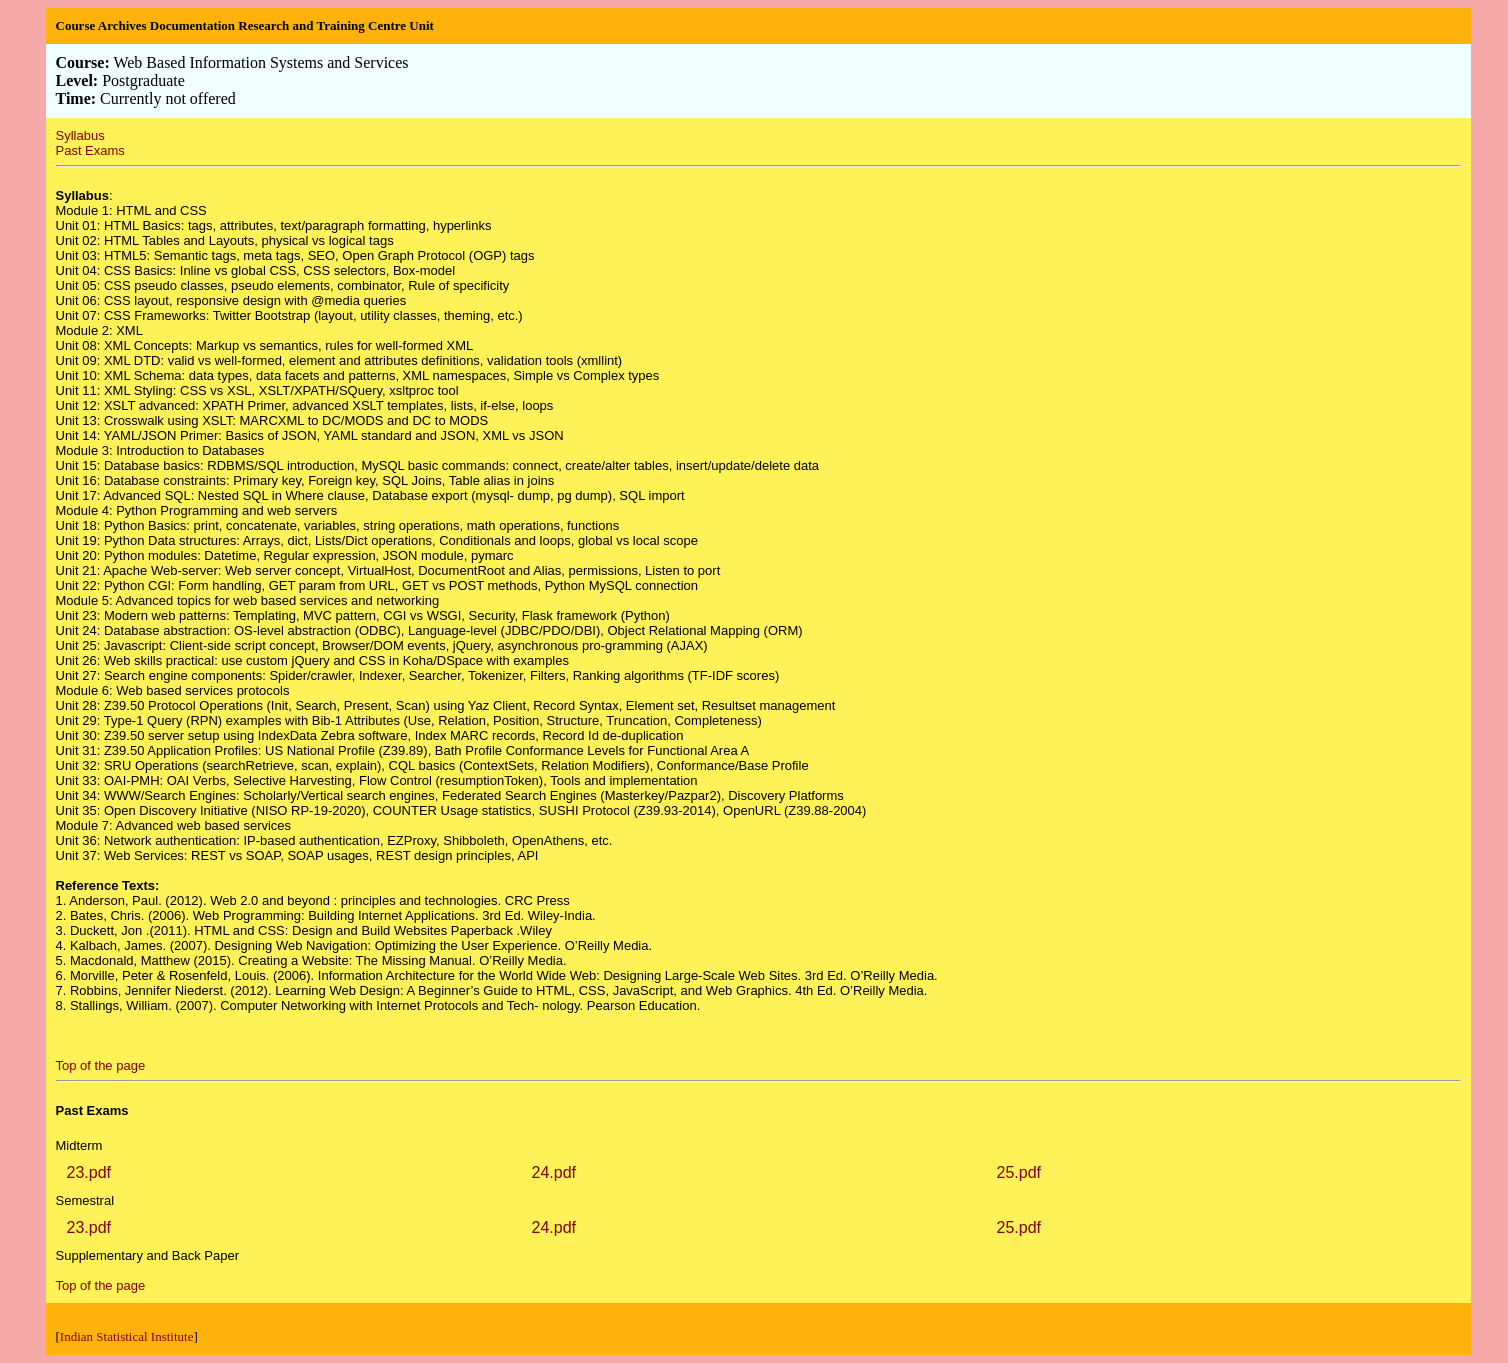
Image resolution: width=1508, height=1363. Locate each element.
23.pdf (89, 1172)
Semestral (85, 1200)
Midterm (79, 1145)
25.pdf (1019, 1172)
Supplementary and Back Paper (148, 1255)
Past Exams (90, 150)
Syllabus (80, 135)
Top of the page (101, 1065)
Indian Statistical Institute (127, 1336)
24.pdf (554, 1172)
